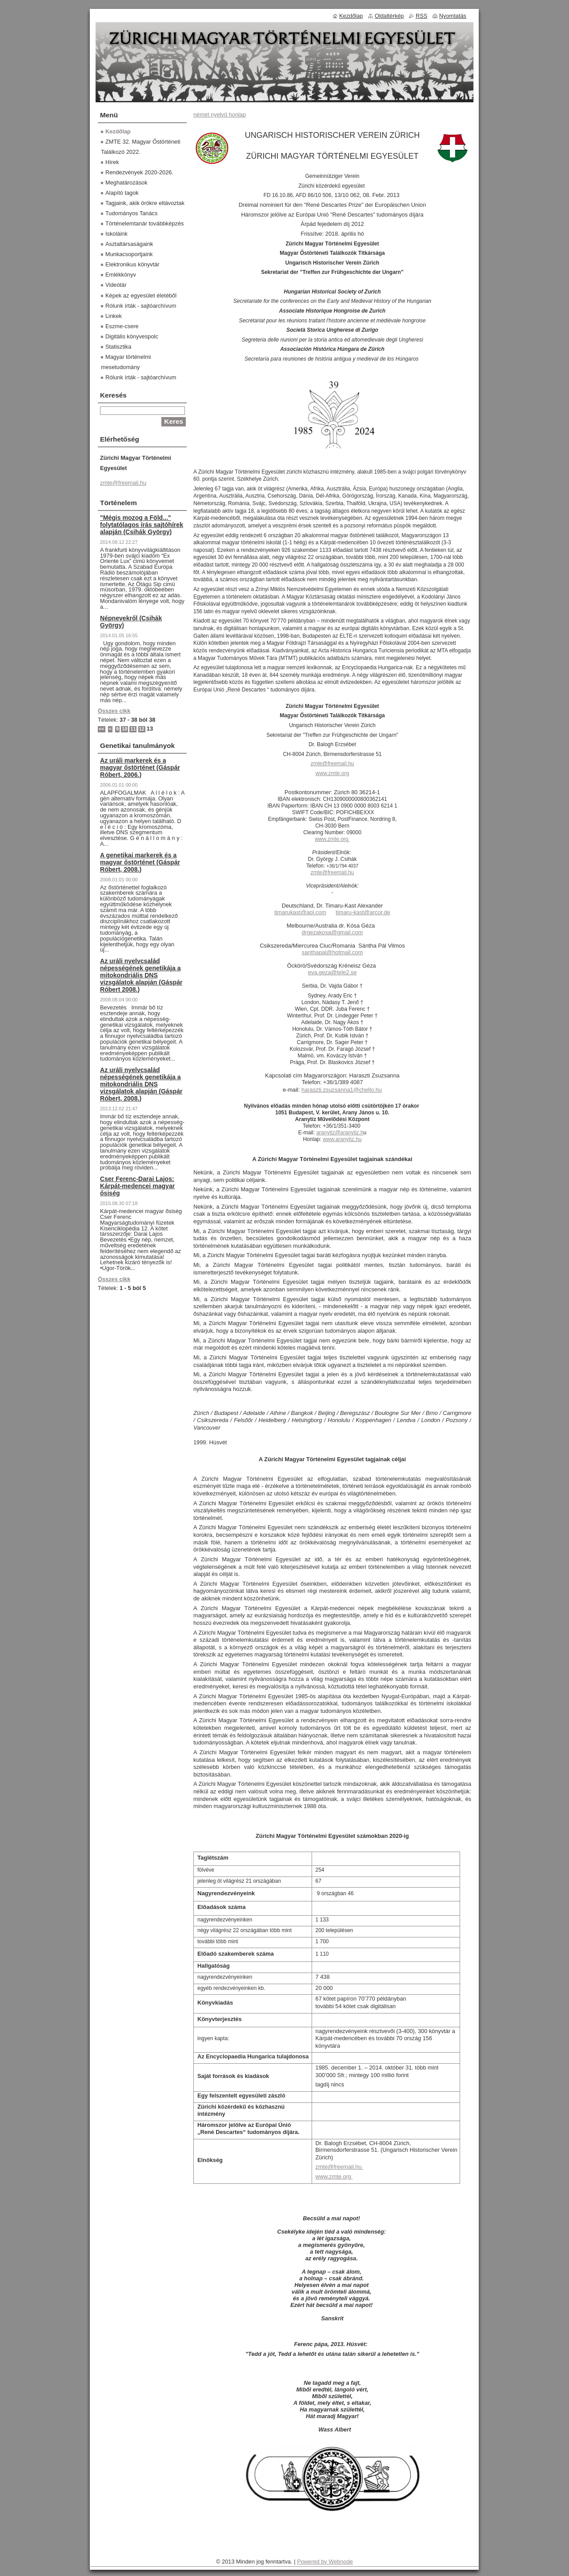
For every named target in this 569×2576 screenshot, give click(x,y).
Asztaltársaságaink (129, 244)
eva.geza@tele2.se (332, 972)
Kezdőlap (118, 131)
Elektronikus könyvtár (132, 264)
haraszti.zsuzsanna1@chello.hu (341, 1089)
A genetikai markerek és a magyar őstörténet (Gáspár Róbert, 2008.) (140, 862)
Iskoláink (116, 233)
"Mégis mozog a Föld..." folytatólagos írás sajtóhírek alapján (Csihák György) (141, 524)
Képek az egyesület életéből (140, 295)
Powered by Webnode (325, 2561)
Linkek (113, 316)
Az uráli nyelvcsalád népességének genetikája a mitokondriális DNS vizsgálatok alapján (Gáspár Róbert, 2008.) (141, 1084)
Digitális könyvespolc (131, 336)
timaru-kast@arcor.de (363, 912)
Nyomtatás (452, 15)
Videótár (115, 284)
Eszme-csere (122, 326)
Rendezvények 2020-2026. (139, 172)
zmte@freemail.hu (332, 763)
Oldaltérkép (389, 15)
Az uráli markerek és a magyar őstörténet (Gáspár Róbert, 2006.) (140, 767)
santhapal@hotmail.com (332, 952)
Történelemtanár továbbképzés (144, 223)
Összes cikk (114, 710)
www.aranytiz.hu (342, 1139)
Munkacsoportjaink (129, 254)
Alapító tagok (122, 192)
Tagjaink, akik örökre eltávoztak (144, 203)
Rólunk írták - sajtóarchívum (140, 305)
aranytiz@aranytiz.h (339, 1132)
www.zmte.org (334, 2176)
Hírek (112, 162)
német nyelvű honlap (219, 114)
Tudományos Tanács (131, 213)
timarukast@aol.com (300, 912)
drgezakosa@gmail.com (332, 932)
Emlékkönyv (120, 274)
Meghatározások (126, 182)
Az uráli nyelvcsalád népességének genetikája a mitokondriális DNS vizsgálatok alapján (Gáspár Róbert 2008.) (141, 975)
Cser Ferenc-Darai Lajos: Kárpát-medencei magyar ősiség (137, 1186)
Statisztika (118, 346)
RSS (421, 15)
